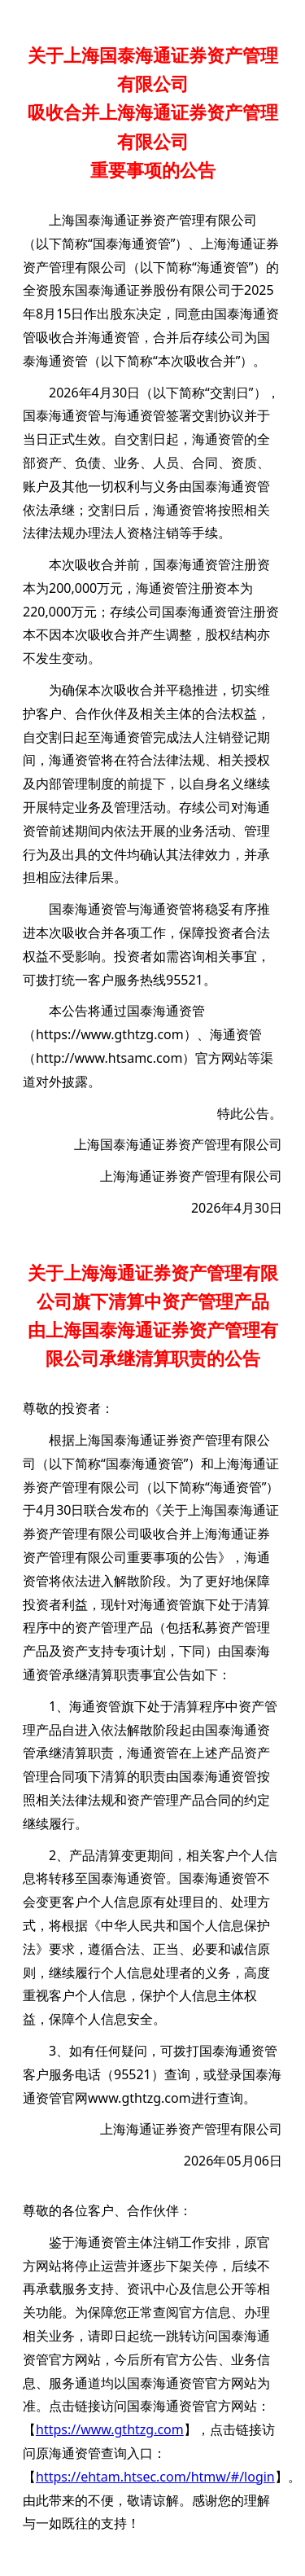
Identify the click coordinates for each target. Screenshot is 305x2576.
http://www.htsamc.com (109, 1058)
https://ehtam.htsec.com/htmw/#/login (155, 2477)
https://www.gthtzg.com (110, 1034)
